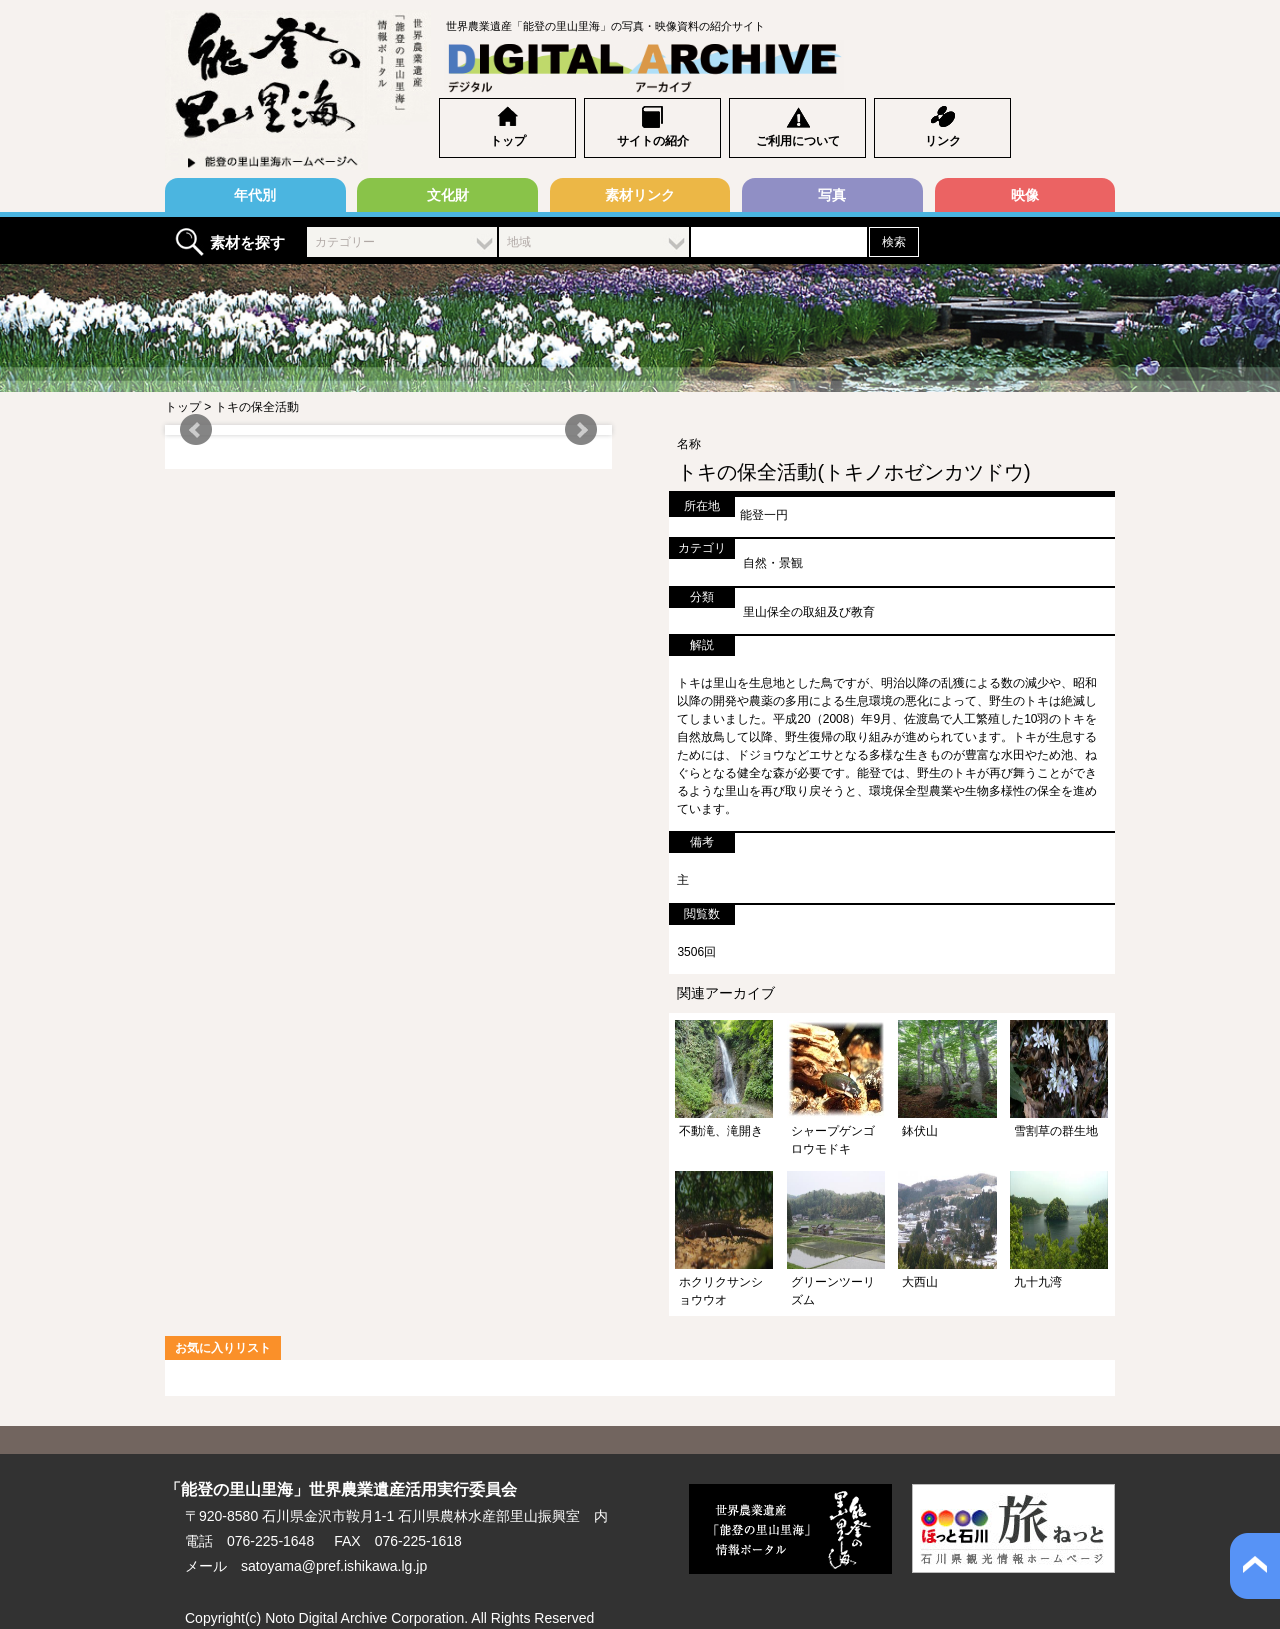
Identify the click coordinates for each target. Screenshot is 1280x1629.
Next (581, 430)
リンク (943, 141)
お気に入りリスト (223, 1348)
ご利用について (798, 141)
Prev (196, 430)
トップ (508, 141)
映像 (1025, 195)
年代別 (255, 195)
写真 (832, 195)
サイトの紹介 (653, 141)
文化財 (448, 195)
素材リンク (640, 195)
